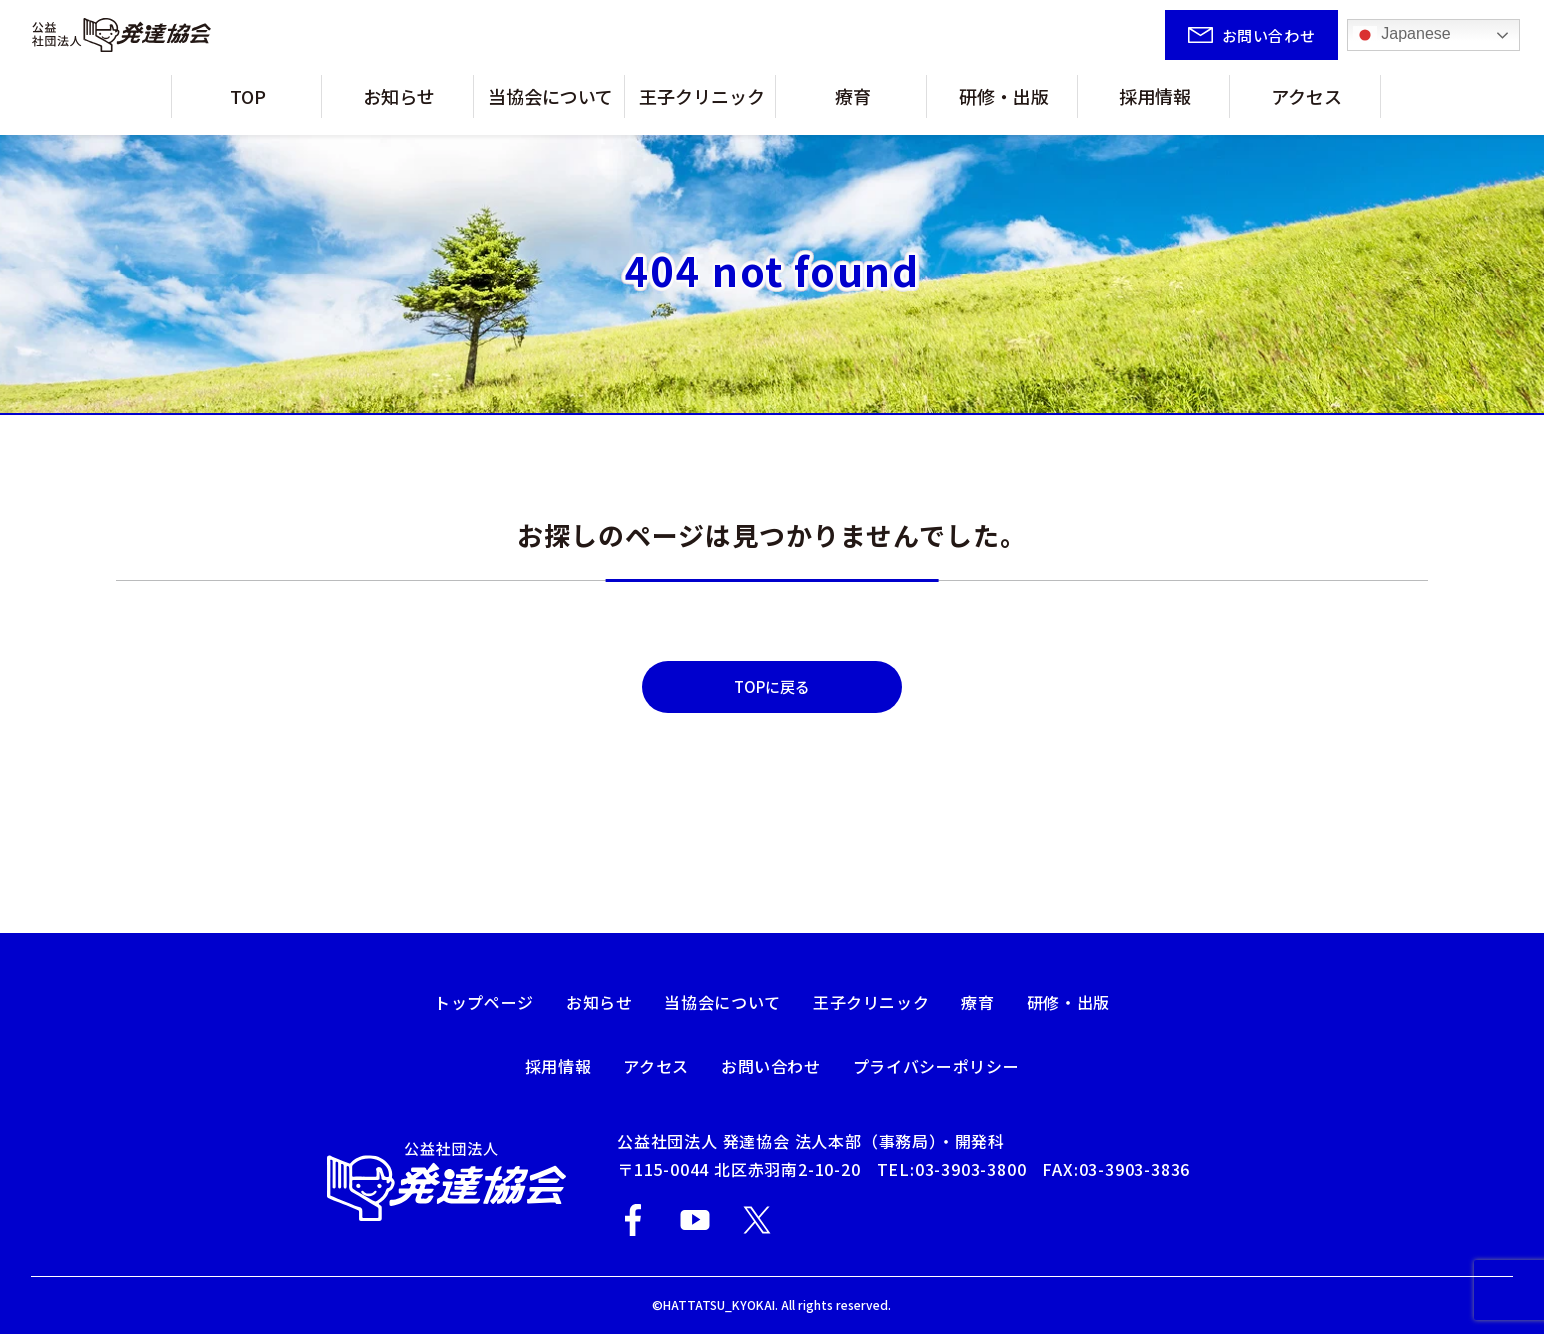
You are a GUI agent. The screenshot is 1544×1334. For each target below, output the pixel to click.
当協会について (564, 96)
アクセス (1265, 96)
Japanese (1402, 35)
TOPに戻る (772, 686)
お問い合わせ (771, 1066)
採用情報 (1129, 96)
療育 (858, 96)
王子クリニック (715, 96)
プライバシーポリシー (936, 1066)
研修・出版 (994, 96)
